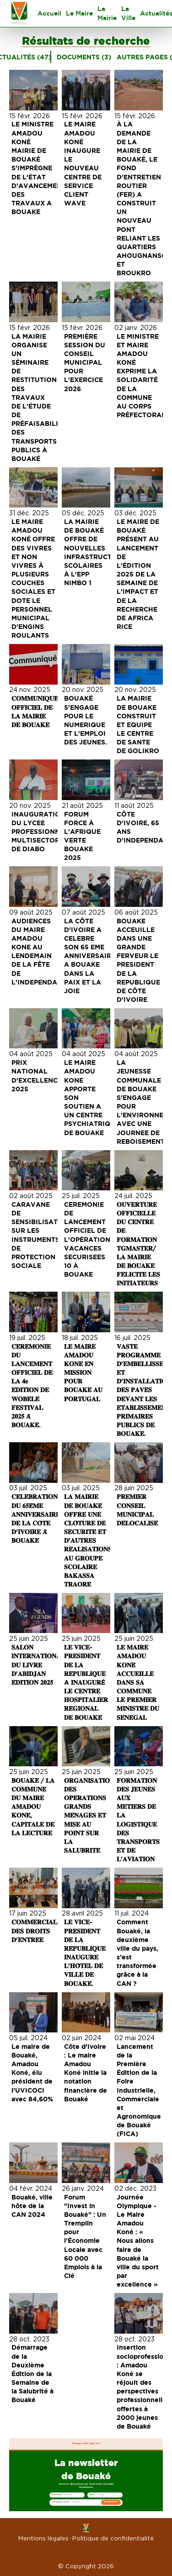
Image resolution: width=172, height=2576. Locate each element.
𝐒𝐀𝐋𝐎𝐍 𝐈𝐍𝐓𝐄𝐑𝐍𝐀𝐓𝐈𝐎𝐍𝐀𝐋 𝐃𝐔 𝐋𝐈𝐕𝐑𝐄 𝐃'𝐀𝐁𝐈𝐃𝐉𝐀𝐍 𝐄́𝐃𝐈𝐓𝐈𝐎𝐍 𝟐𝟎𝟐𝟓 (39, 1664)
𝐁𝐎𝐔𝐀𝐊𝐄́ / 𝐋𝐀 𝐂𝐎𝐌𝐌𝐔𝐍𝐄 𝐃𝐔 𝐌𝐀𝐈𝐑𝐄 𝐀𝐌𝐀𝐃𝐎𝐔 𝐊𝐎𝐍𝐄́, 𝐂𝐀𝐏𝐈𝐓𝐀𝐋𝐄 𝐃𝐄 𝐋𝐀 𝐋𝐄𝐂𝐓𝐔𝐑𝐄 (33, 1806)
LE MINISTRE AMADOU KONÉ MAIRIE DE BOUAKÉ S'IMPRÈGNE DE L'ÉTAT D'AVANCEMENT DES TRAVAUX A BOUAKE (39, 167)
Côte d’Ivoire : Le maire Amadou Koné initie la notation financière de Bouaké (86, 2072)
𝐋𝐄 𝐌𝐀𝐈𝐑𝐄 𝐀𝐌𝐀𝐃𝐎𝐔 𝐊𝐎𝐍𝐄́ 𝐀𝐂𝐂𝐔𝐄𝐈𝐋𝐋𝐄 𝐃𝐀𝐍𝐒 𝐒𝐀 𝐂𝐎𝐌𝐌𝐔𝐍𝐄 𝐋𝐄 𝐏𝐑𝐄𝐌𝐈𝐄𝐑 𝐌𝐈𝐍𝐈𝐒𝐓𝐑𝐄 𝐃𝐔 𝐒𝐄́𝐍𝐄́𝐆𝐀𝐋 (139, 1682)
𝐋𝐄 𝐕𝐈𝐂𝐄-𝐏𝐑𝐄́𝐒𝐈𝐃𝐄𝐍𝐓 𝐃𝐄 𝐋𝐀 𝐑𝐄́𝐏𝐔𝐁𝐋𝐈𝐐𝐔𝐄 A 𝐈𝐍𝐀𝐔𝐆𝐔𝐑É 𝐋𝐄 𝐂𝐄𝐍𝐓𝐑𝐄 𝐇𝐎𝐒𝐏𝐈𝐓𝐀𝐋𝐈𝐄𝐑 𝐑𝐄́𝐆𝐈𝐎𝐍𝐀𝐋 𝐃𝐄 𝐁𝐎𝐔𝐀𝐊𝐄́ (87, 1682)
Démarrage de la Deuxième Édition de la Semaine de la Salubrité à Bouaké (33, 2373)
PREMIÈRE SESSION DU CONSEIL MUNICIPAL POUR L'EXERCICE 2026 (85, 362)
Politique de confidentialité (113, 2538)
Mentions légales (43, 2538)
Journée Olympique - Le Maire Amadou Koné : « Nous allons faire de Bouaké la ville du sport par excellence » (139, 2240)
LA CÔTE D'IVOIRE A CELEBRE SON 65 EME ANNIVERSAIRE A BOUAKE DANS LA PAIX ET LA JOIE (90, 956)
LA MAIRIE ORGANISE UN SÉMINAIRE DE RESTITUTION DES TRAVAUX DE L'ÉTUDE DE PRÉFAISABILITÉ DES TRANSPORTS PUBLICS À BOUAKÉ (39, 397)
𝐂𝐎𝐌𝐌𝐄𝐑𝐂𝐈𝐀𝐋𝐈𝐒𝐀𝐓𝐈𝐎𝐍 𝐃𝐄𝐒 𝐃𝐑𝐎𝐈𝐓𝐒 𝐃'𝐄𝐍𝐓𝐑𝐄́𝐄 (48, 1930)
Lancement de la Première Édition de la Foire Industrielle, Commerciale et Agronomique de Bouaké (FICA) (140, 2090)
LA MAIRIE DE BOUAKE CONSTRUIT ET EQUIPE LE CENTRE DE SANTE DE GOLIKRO (139, 724)
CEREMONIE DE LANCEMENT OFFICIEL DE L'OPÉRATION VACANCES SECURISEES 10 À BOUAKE (88, 1239)
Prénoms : (56, 2494)
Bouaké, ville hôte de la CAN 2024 (33, 2205)
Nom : (92, 2494)
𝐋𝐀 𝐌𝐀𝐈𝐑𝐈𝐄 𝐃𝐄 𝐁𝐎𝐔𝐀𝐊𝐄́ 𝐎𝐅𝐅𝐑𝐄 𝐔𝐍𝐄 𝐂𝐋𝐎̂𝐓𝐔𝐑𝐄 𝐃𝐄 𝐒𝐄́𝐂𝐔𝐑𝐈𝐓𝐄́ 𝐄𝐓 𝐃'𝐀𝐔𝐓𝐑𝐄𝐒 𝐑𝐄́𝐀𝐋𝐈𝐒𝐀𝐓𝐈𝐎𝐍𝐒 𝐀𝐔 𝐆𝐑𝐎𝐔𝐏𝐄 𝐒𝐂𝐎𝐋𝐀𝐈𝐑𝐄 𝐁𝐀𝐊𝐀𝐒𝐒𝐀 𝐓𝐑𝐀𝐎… (89, 1540)
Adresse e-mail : (60, 2502)
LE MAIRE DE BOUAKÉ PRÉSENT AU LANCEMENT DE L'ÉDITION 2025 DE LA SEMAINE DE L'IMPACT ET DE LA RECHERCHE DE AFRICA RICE (139, 574)
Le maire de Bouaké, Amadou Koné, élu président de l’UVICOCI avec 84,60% (33, 2072)
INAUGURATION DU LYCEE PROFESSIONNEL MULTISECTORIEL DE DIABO (41, 831)
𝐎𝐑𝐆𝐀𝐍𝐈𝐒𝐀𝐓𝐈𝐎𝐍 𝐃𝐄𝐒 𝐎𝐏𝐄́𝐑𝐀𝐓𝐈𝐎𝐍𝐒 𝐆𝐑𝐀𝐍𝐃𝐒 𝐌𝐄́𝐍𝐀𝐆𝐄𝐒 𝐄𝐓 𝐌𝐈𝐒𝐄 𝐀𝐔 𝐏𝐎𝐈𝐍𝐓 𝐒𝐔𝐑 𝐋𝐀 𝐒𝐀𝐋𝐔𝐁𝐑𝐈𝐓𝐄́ (90, 1815)
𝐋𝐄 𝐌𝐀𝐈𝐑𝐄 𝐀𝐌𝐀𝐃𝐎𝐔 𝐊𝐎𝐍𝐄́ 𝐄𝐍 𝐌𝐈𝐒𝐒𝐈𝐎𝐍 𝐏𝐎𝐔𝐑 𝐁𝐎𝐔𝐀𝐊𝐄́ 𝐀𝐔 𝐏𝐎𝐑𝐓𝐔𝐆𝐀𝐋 (84, 1372)
